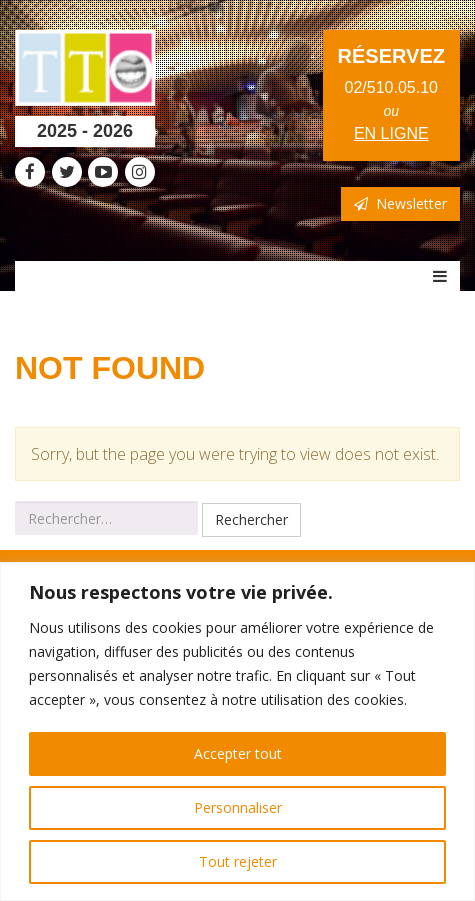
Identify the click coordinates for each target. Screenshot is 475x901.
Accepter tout (238, 753)
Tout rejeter (238, 861)
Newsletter (400, 203)
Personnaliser (238, 807)
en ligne (391, 133)
